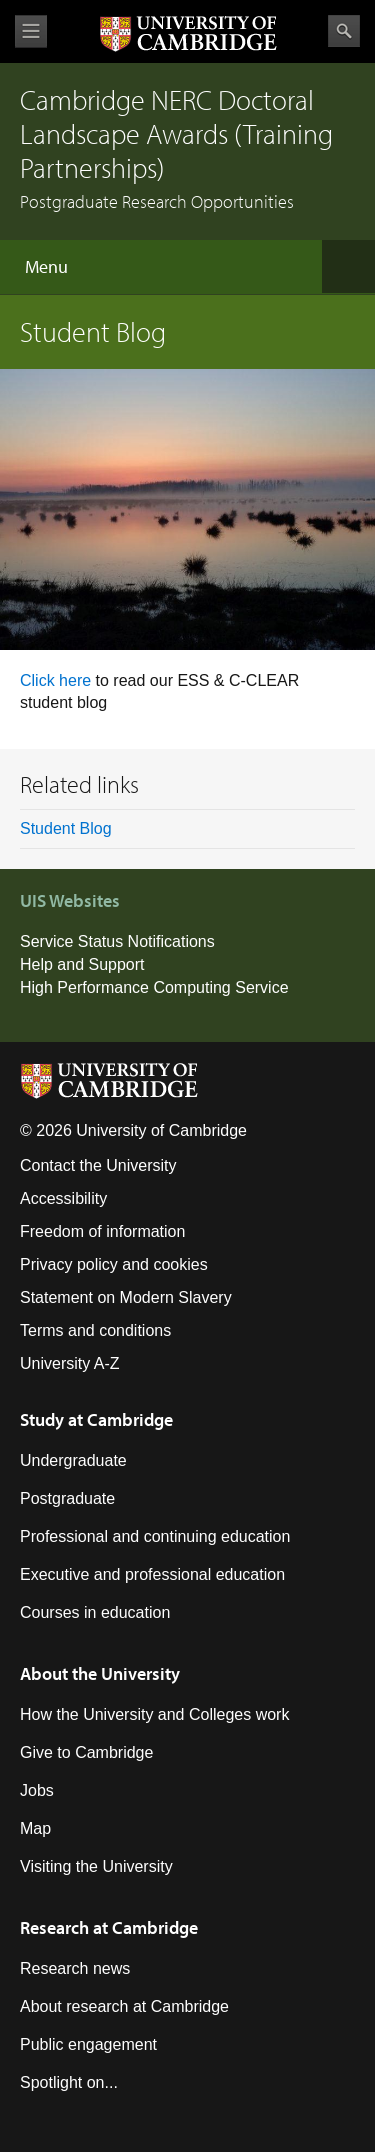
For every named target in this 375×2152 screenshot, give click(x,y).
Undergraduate (73, 1460)
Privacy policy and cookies (114, 1264)
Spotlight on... (69, 2082)
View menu (31, 31)
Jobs (37, 1790)
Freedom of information (102, 1231)
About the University (100, 1673)
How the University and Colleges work (154, 1714)
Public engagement (88, 2044)
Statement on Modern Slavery (126, 1297)
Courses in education (95, 1612)
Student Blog (66, 828)
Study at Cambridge (96, 1419)
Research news (75, 1968)
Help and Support (82, 964)
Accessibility (63, 1198)
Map (35, 1828)
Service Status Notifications (117, 941)
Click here (58, 680)
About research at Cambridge (124, 2006)
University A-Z (70, 1363)
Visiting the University (96, 1866)
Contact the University (98, 1165)
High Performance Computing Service (154, 987)
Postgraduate (67, 1498)
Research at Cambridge (109, 1927)
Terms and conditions (95, 1330)
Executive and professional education (152, 1574)
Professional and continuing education (155, 1536)
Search (344, 31)
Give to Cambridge (86, 1752)
